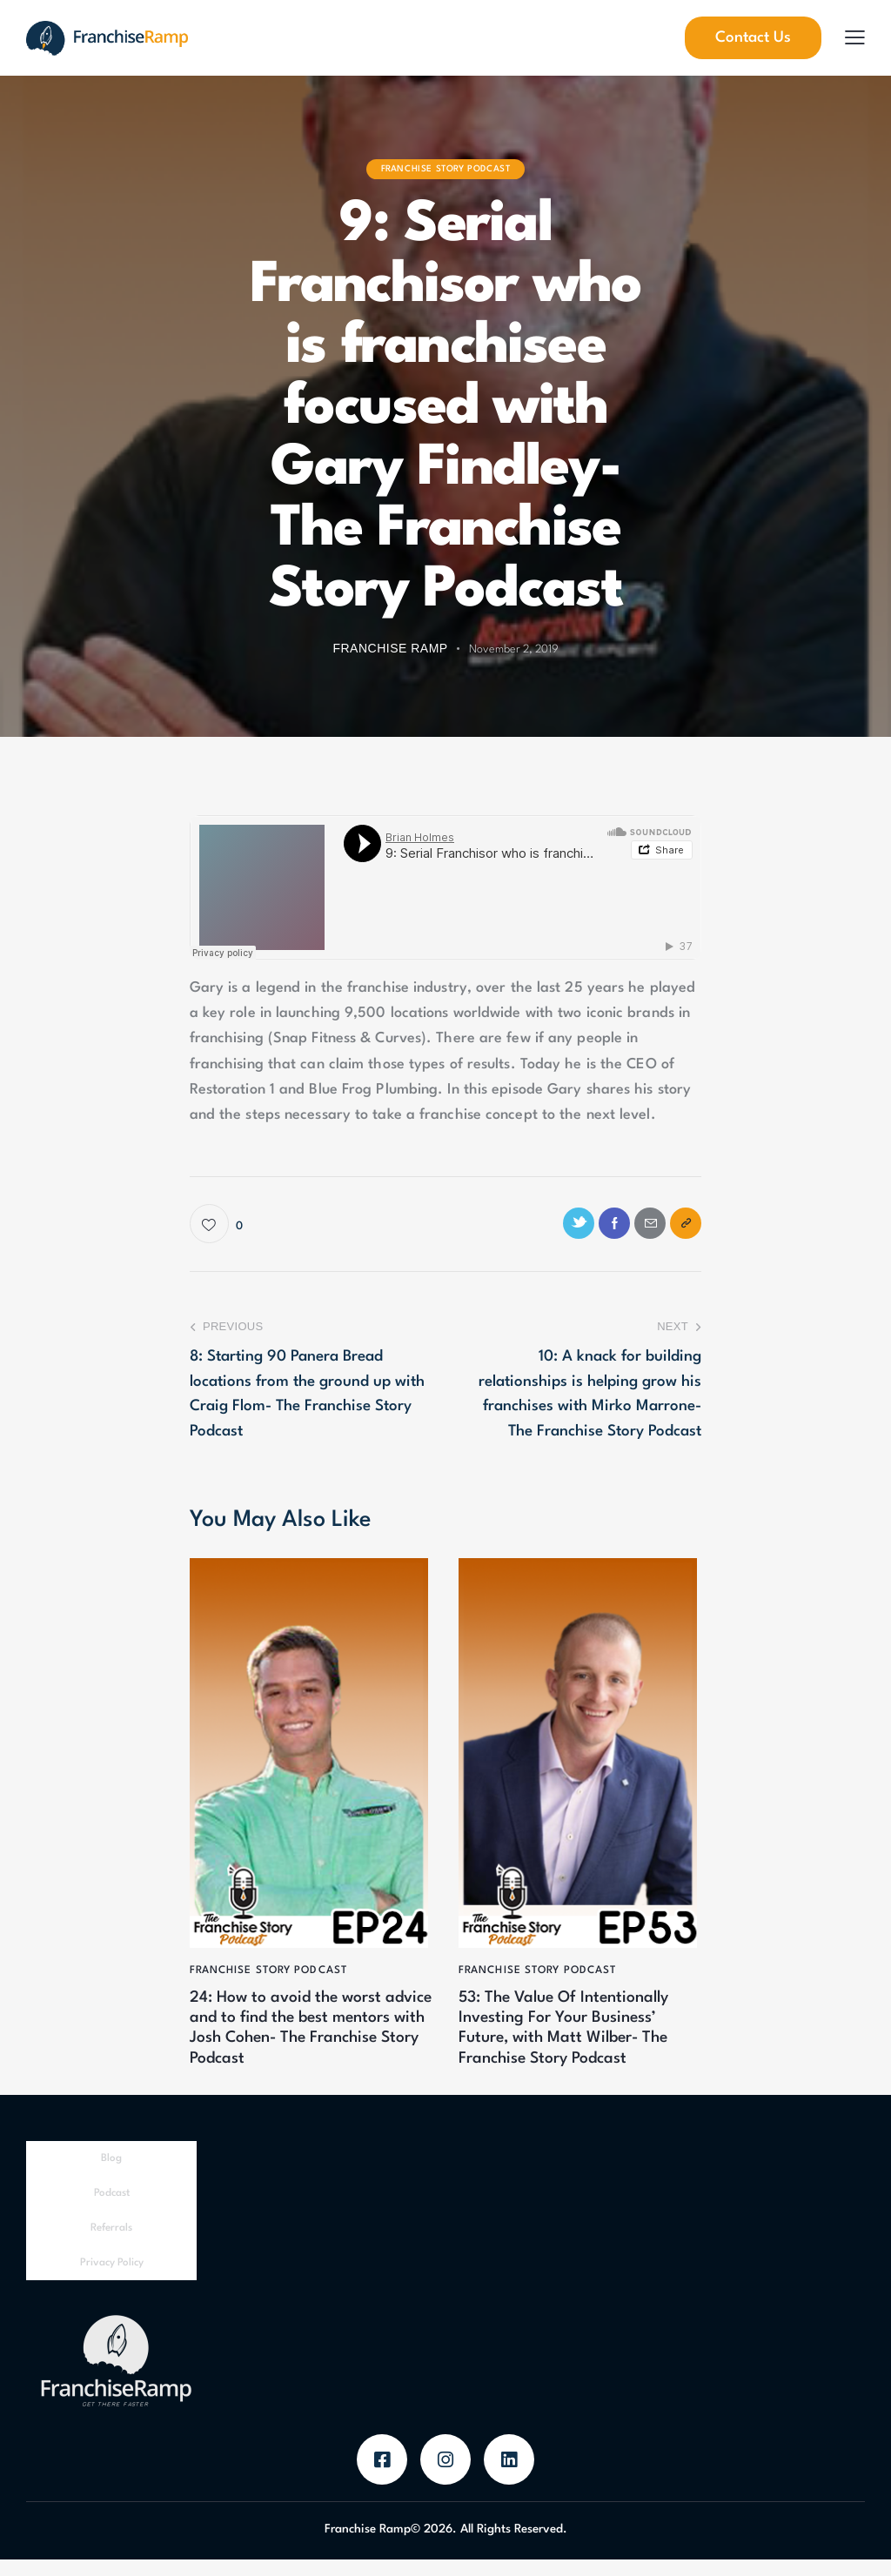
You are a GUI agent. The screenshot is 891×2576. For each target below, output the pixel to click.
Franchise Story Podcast (446, 168)
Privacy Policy (112, 2280)
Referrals (111, 2245)
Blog (111, 2176)
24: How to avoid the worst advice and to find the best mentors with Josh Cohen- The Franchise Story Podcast (303, 2040)
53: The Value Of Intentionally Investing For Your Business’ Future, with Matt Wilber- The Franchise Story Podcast (579, 2040)
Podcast (112, 2210)
